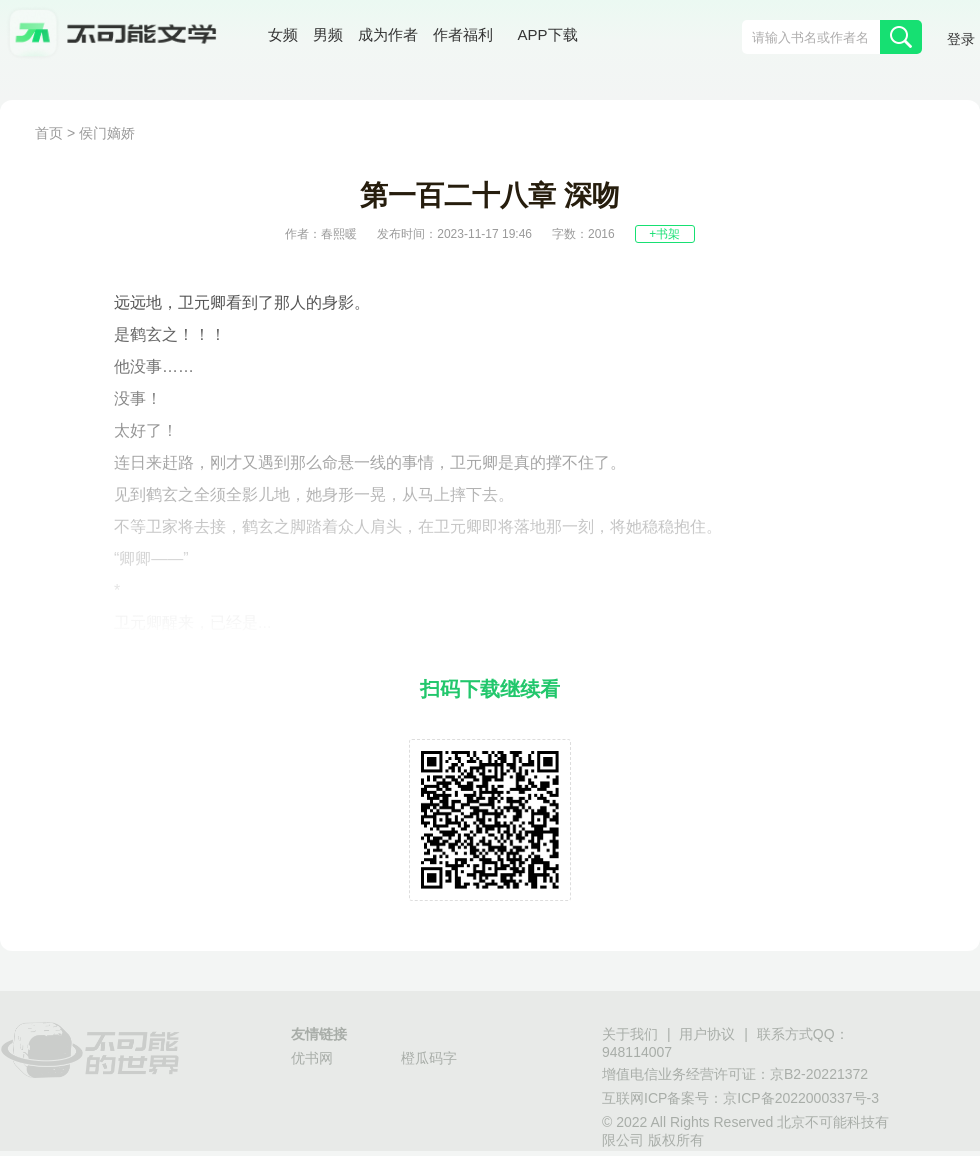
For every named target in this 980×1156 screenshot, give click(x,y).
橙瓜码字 (429, 1058)
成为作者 (388, 34)
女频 (283, 34)
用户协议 (707, 1034)
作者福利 (463, 34)
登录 (961, 39)
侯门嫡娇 (107, 133)
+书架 (664, 234)
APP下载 (548, 34)
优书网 (312, 1058)
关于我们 (630, 1034)
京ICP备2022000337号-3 (801, 1098)
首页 (49, 133)
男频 (328, 34)
